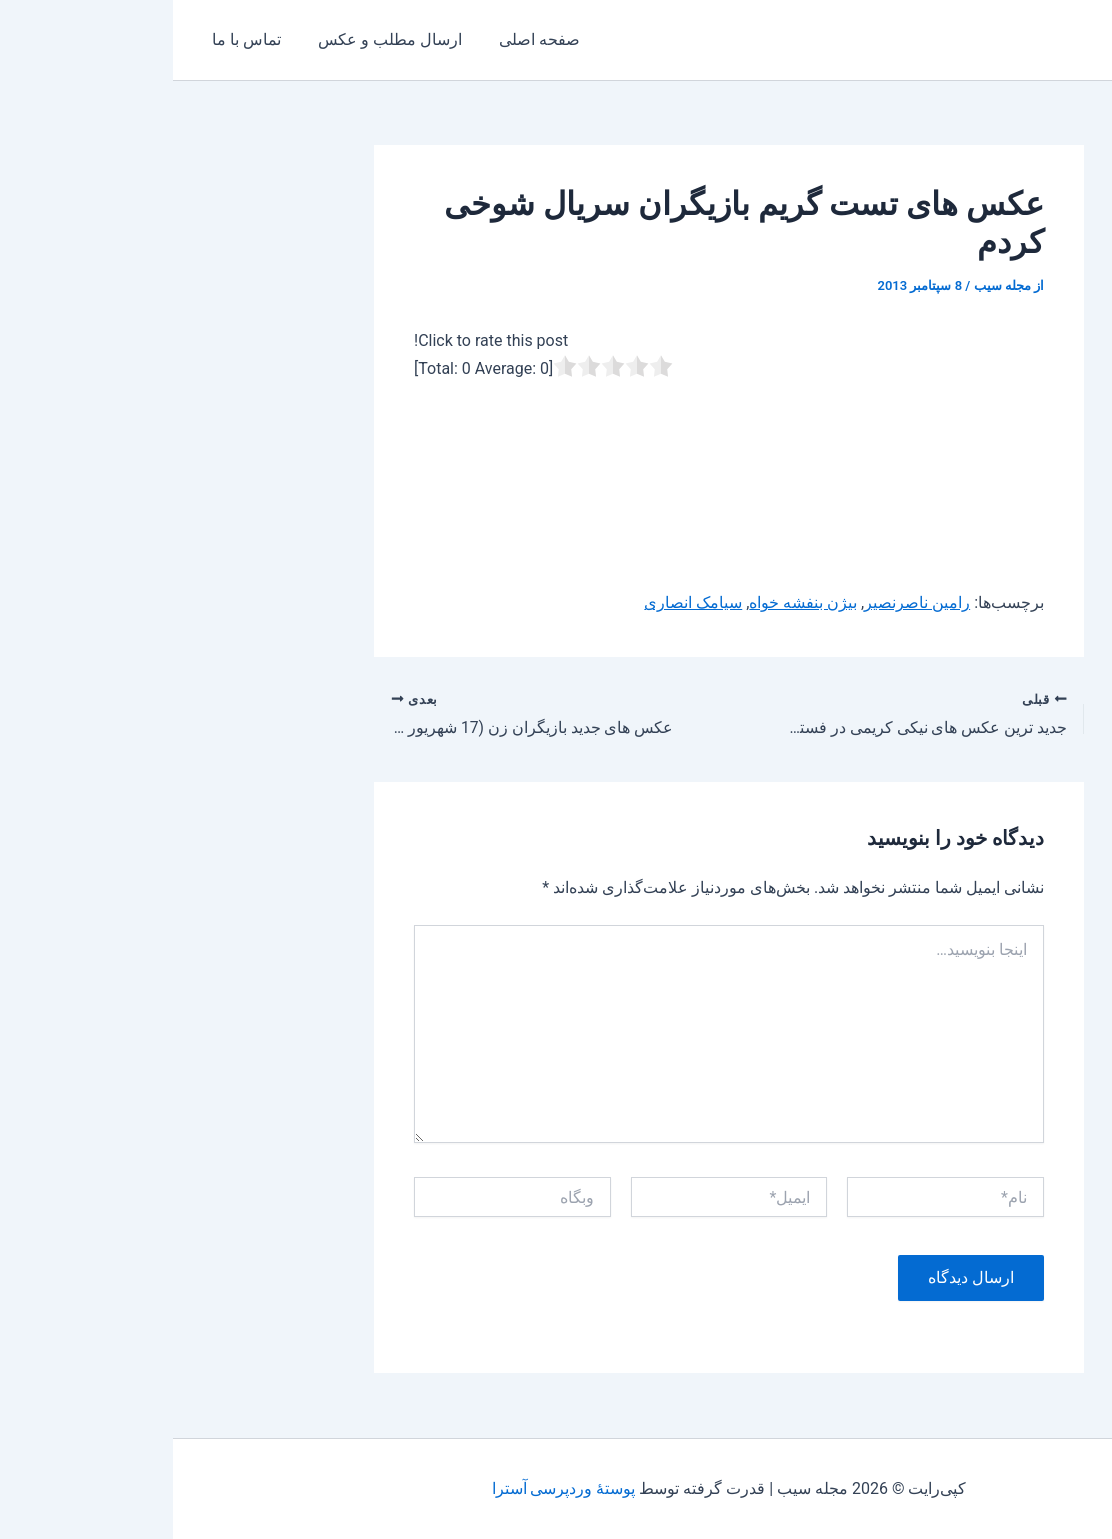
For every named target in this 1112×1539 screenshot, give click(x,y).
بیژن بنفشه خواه (630, 602)
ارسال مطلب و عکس (209, 39)
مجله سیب (1034, 39)
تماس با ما (70, 39)
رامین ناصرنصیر (744, 602)
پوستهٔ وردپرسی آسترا (390, 1488)
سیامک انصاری (520, 602)
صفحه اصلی (353, 39)
